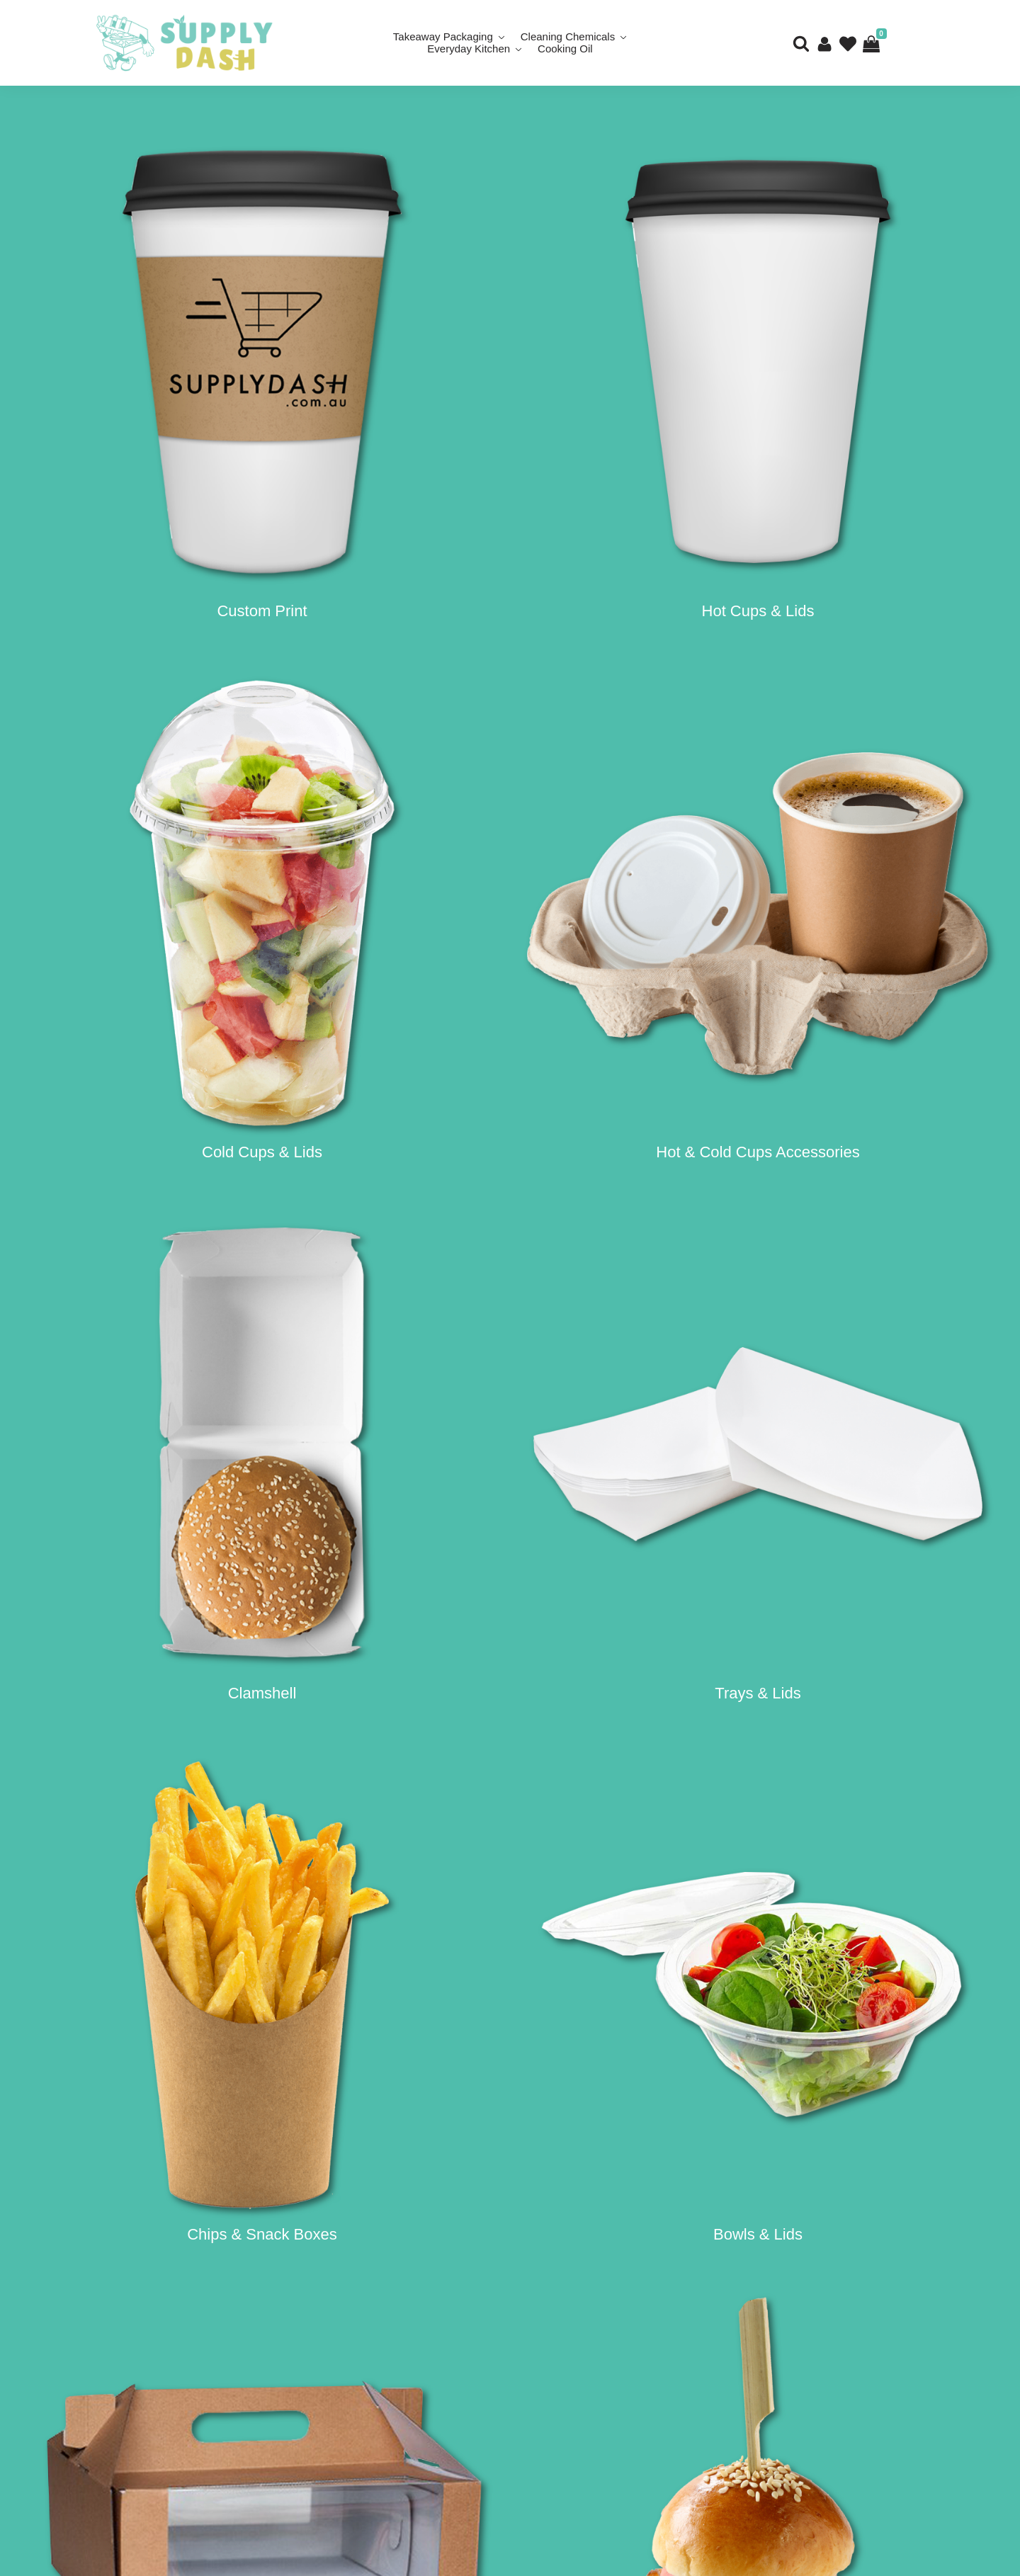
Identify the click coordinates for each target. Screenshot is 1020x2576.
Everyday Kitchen (468, 48)
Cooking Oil (565, 48)
